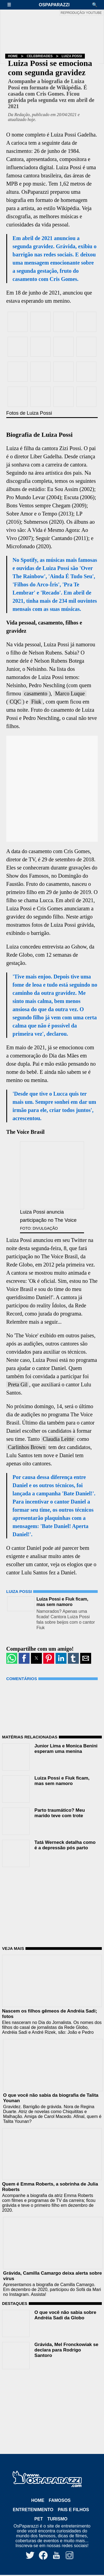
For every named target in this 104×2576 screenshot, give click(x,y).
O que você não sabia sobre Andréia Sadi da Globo (65, 2315)
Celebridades (40, 56)
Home (13, 56)
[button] (12, 4)
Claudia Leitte (58, 1439)
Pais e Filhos (73, 2509)
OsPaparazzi (54, 4)
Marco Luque (70, 693)
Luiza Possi (72, 56)
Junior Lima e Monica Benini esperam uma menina (65, 1748)
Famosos (60, 2500)
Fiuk (36, 702)
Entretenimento (33, 2509)
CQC (15, 702)
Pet (38, 2519)
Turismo (57, 2519)
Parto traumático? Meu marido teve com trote (59, 1813)
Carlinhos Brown (26, 1447)
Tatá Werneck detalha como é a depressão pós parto (65, 1845)
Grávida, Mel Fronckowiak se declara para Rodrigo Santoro (66, 2350)
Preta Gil (18, 1384)
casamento (35, 693)
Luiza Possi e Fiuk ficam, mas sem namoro (61, 1780)
